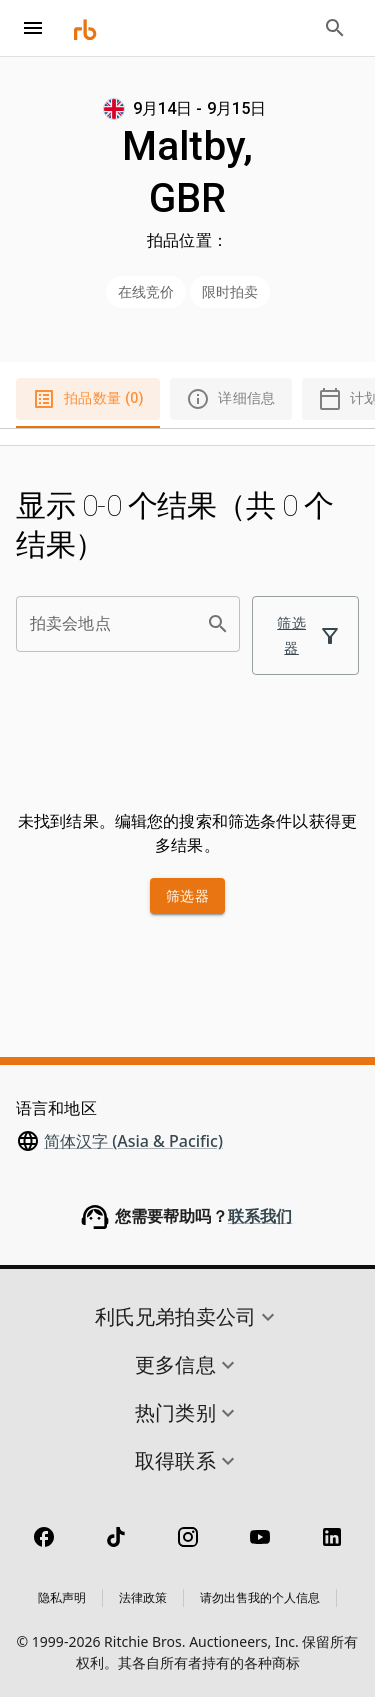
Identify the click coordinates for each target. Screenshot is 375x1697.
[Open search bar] (335, 28)
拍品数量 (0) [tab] (88, 399)
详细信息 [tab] (231, 399)
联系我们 (260, 1216)
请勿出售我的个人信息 (260, 1597)
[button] (187, 1317)
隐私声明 (62, 1597)
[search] (218, 624)
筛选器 (305, 635)
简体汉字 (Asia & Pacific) (133, 1141)
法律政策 (143, 1597)
